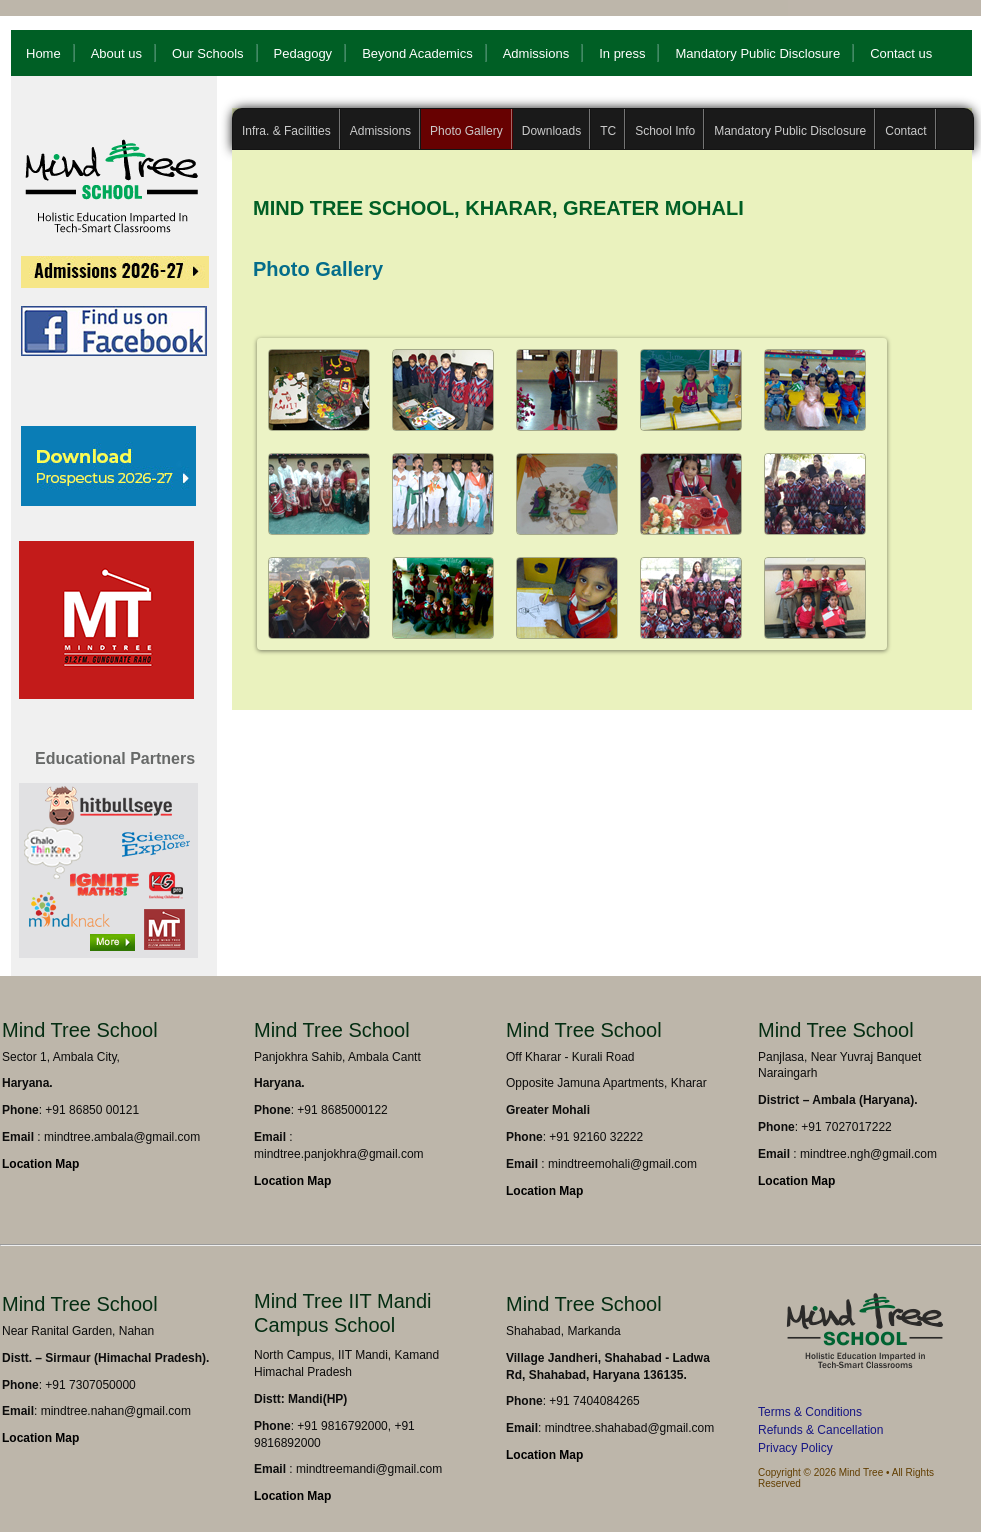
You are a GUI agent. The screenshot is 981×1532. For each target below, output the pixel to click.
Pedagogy (303, 53)
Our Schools (208, 53)
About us (116, 53)
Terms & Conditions (810, 1412)
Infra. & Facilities (286, 131)
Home (43, 53)
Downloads (551, 131)
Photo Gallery (466, 131)
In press (622, 53)
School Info (665, 131)
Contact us (901, 53)
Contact (905, 131)
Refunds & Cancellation (820, 1430)
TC (608, 131)
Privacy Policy (795, 1448)
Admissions (536, 53)
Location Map (40, 1164)
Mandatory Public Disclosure (757, 53)
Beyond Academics (417, 53)
